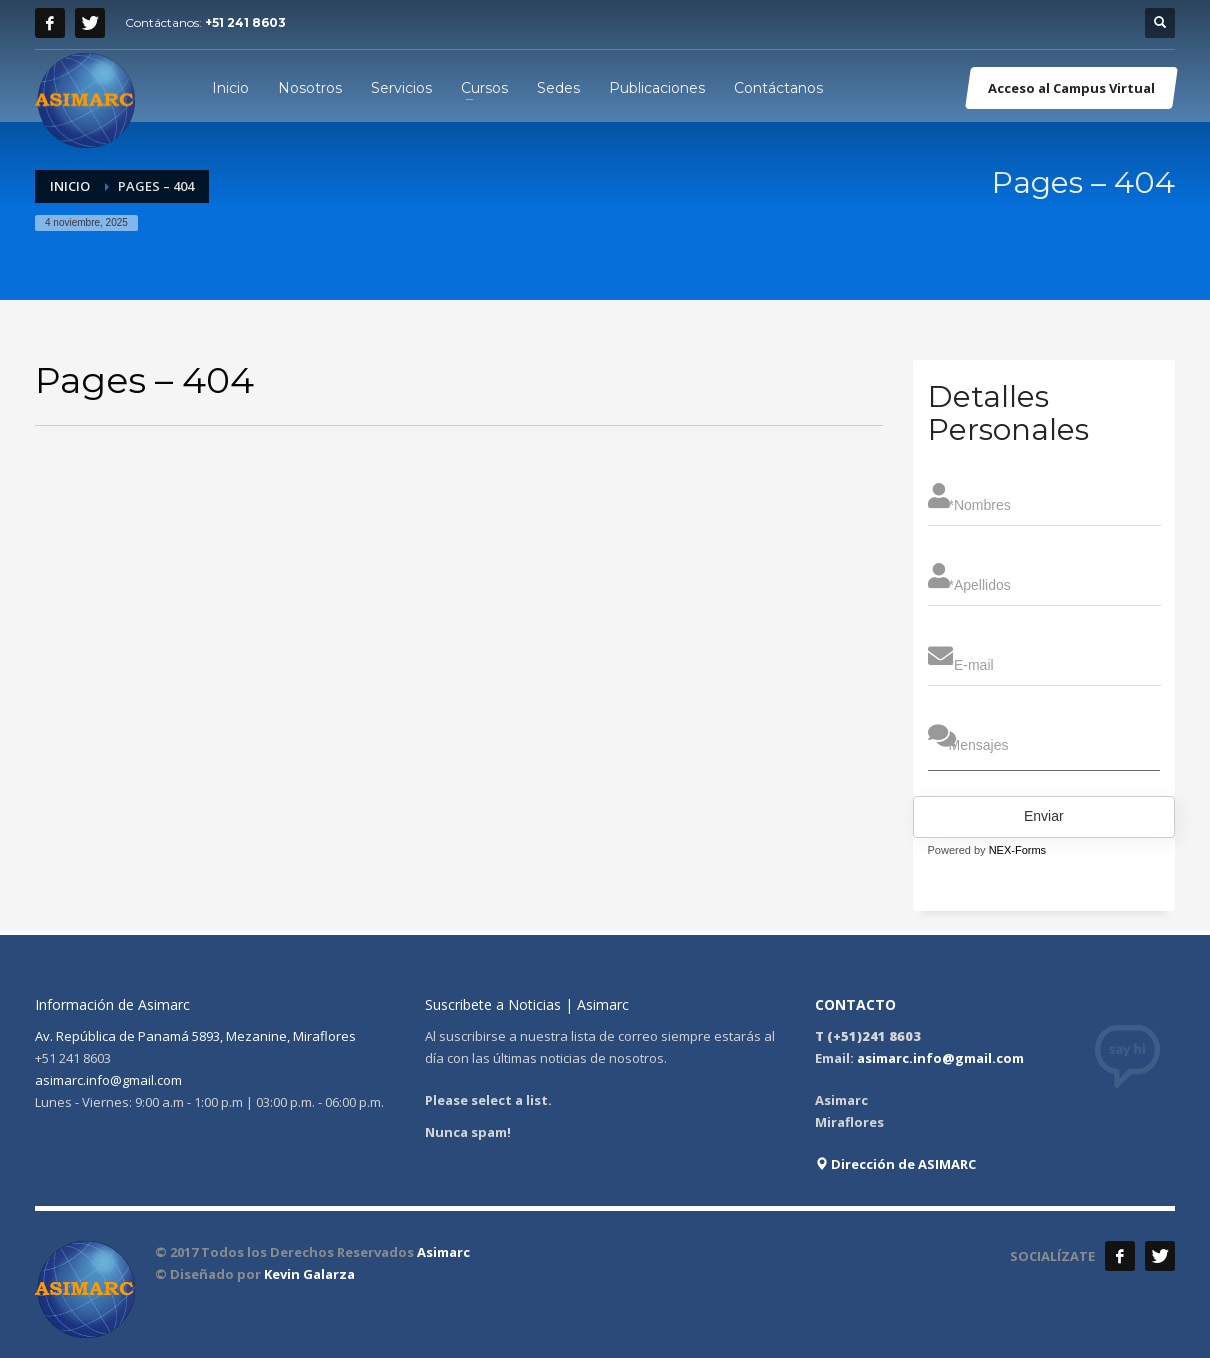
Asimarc (443, 1252)
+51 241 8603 (245, 22)
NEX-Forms (1017, 850)
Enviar (1044, 816)
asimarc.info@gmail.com (108, 1080)
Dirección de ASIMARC (895, 1164)
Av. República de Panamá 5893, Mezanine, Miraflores (195, 1036)
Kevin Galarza (309, 1274)
